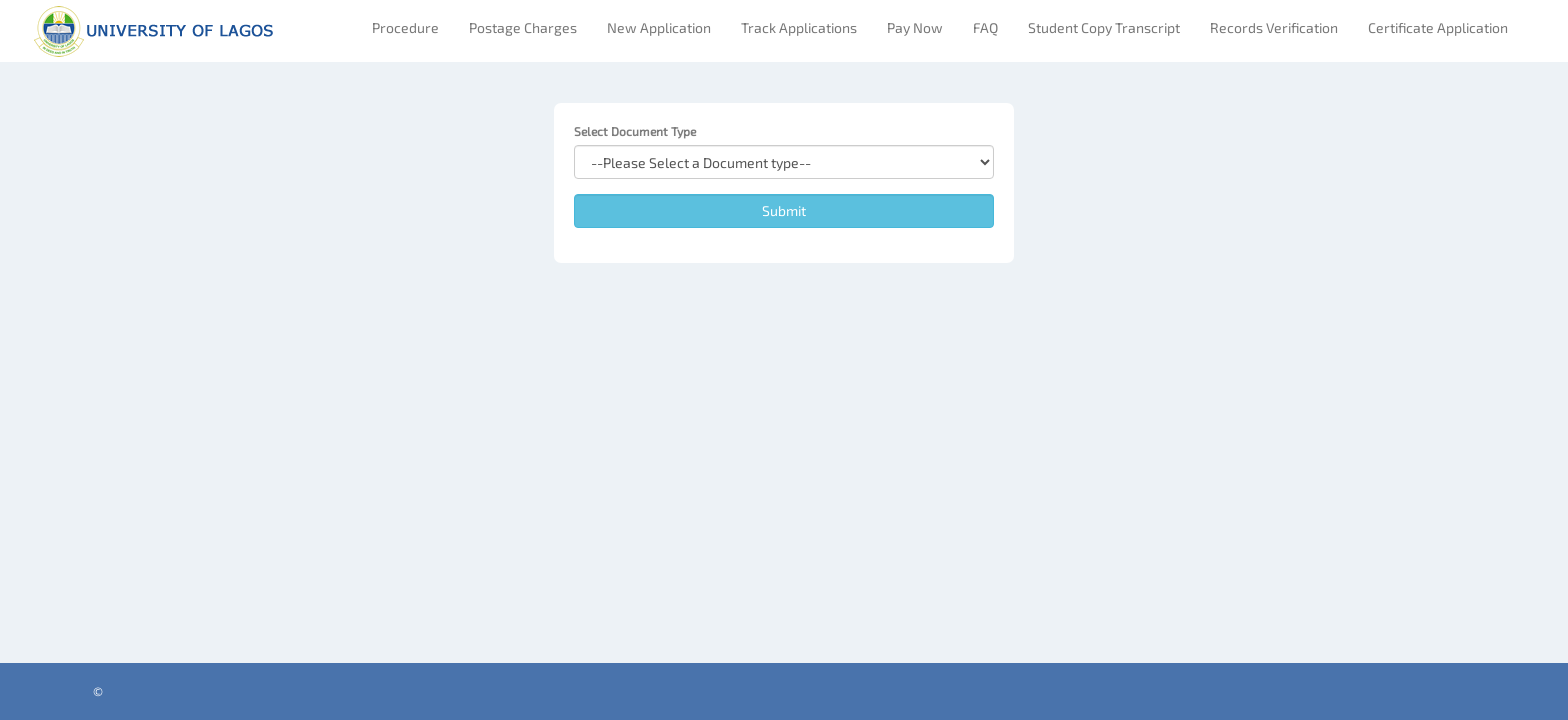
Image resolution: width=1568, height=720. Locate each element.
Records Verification (1274, 27)
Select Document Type (635, 131)
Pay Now (915, 27)
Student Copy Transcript (1104, 27)
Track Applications (799, 27)
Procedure (405, 27)
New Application (659, 27)
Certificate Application (1438, 27)
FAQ (985, 27)
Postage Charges (523, 27)
